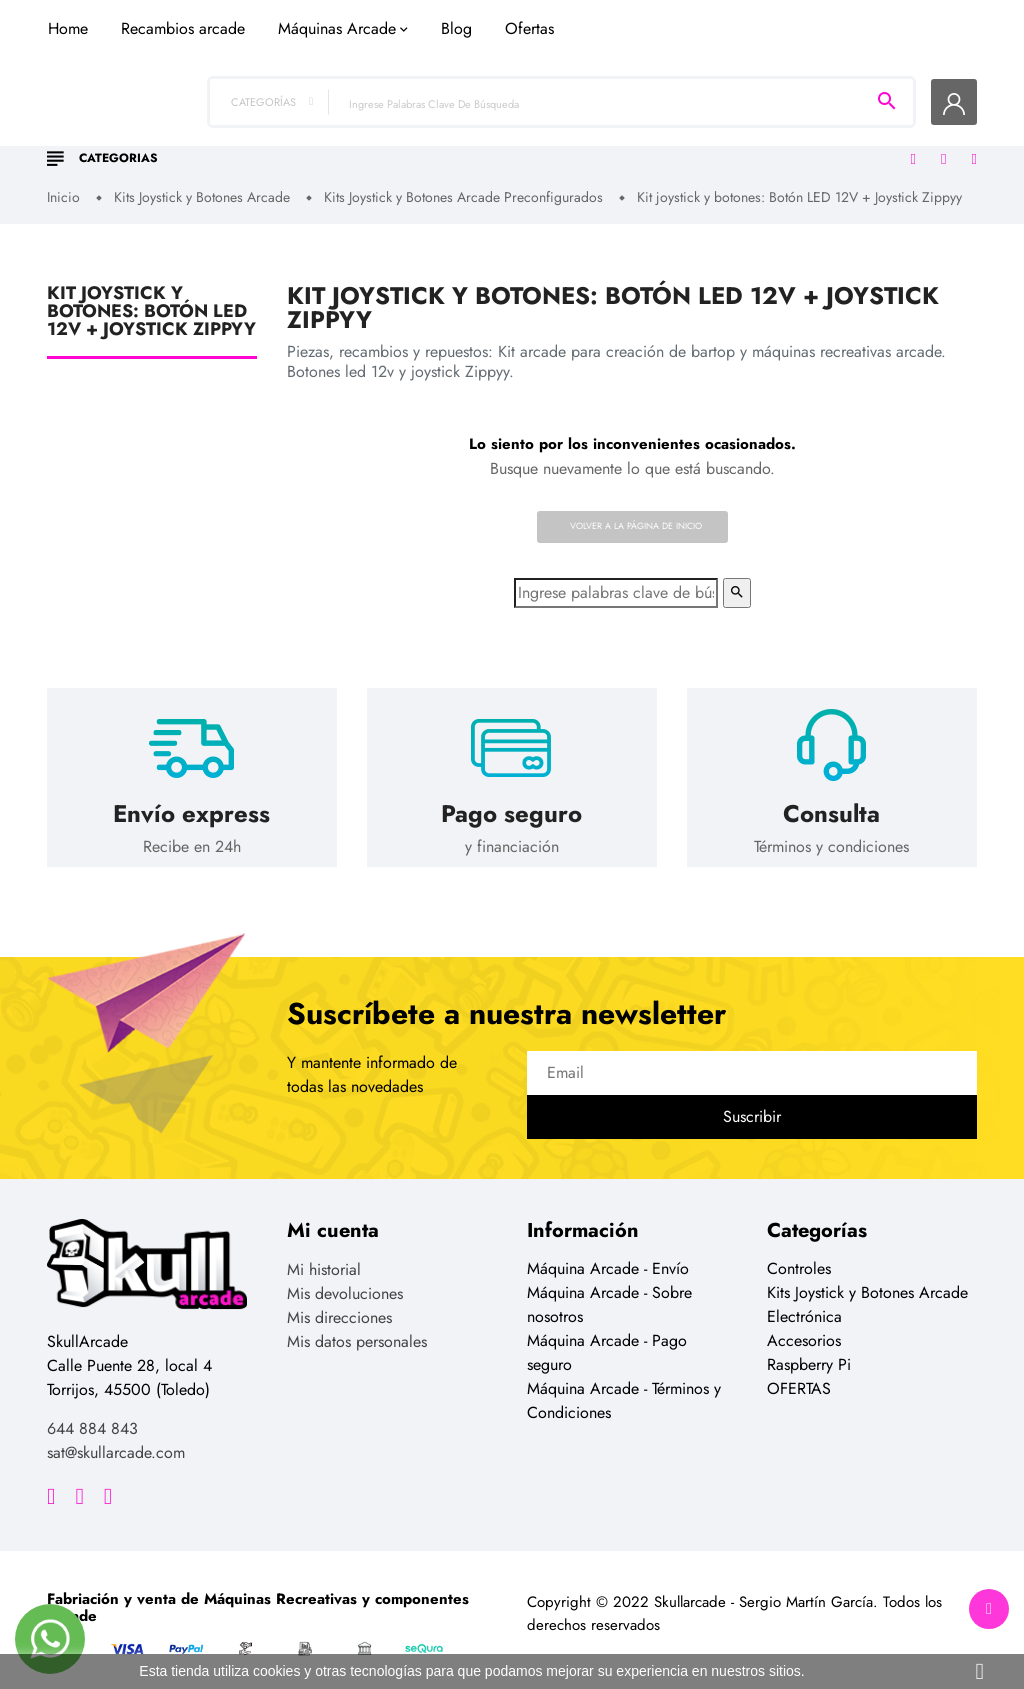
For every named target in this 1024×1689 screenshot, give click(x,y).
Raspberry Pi (809, 1350)
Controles (799, 1254)
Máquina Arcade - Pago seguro (607, 1338)
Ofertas (721, 123)
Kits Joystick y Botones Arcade (867, 1278)
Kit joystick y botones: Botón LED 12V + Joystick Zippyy (151, 297)
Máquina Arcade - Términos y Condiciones (624, 1386)
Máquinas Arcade (529, 123)
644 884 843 (92, 1414)
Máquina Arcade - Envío (608, 1254)
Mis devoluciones (345, 1279)
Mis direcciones (339, 1303)
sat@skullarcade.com (116, 1438)
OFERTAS (799, 1374)
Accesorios (804, 1326)
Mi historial (324, 1255)
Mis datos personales (357, 1327)
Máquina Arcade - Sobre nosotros (609, 1290)
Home (260, 123)
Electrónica (804, 1302)
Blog (648, 123)
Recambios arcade (375, 123)
